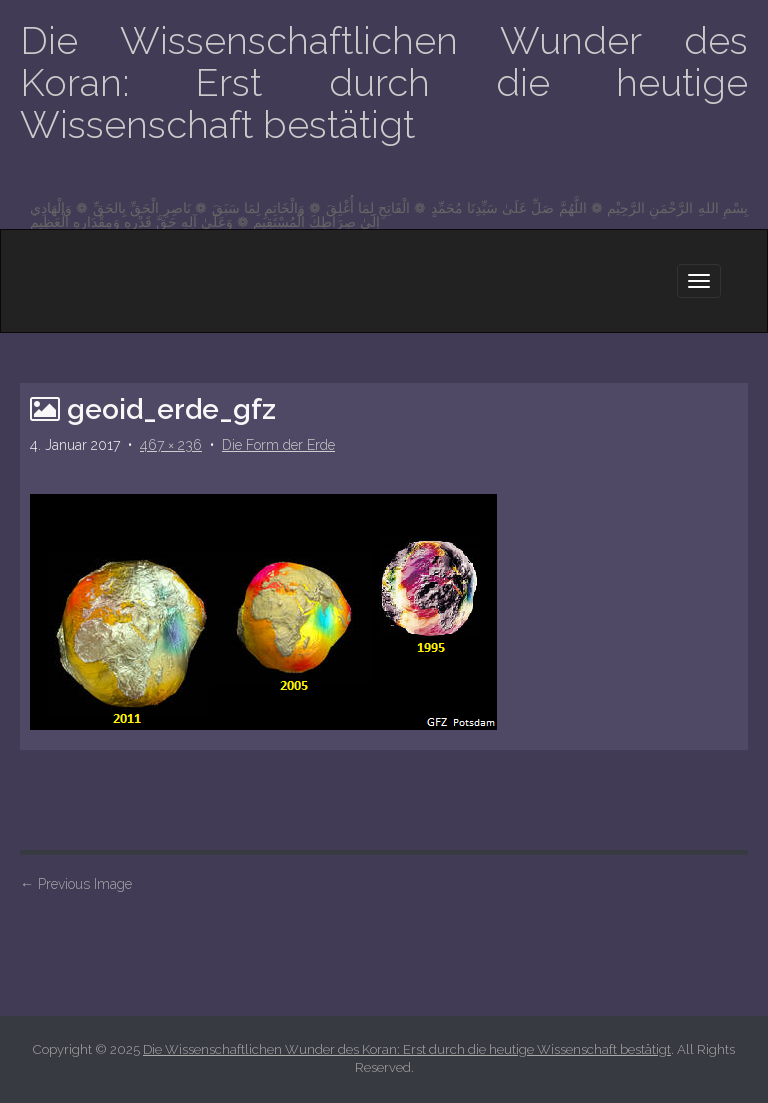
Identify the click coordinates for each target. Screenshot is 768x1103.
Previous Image (76, 884)
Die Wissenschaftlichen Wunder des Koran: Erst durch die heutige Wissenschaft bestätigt (384, 82)
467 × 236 (171, 445)
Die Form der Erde (278, 445)
